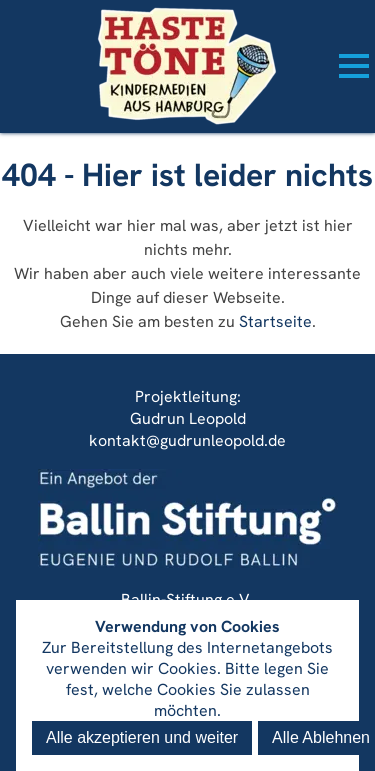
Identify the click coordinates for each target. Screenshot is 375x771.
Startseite (275, 321)
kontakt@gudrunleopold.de (187, 440)
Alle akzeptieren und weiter (142, 737)
